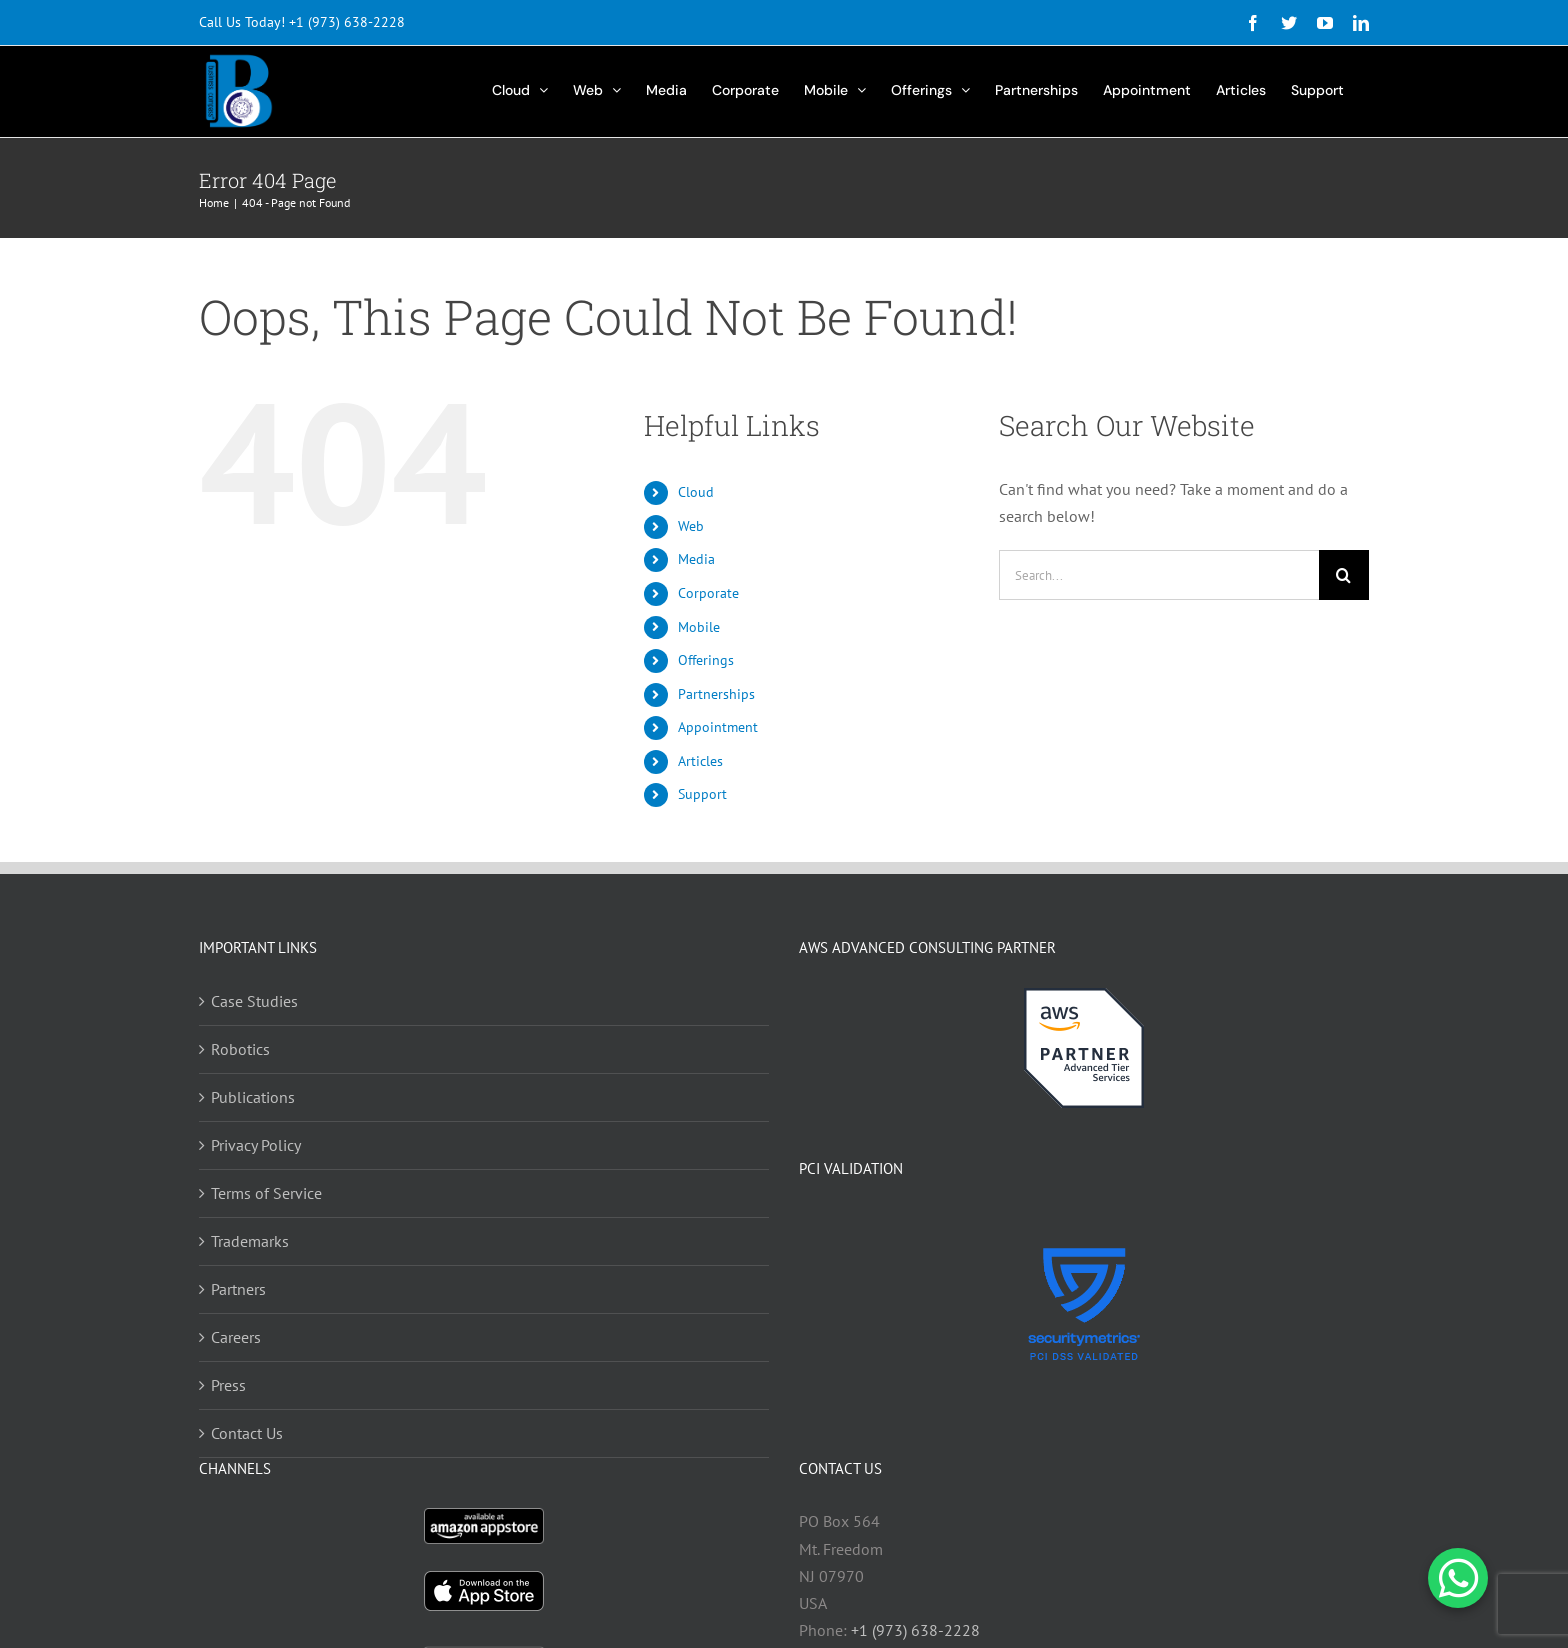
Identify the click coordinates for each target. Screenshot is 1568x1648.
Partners (238, 1289)
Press (228, 1385)
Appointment (718, 727)
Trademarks (250, 1241)
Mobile (699, 627)
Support (702, 794)
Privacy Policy (256, 1145)
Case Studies (254, 1001)
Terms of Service (266, 1193)
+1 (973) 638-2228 (347, 22)
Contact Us (247, 1433)
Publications (253, 1097)
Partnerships (716, 694)
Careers (236, 1337)
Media (696, 559)
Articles (700, 761)
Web (691, 526)
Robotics (240, 1049)
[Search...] (1159, 575)
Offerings (706, 660)
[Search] (1344, 575)
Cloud (696, 492)
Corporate (708, 593)
